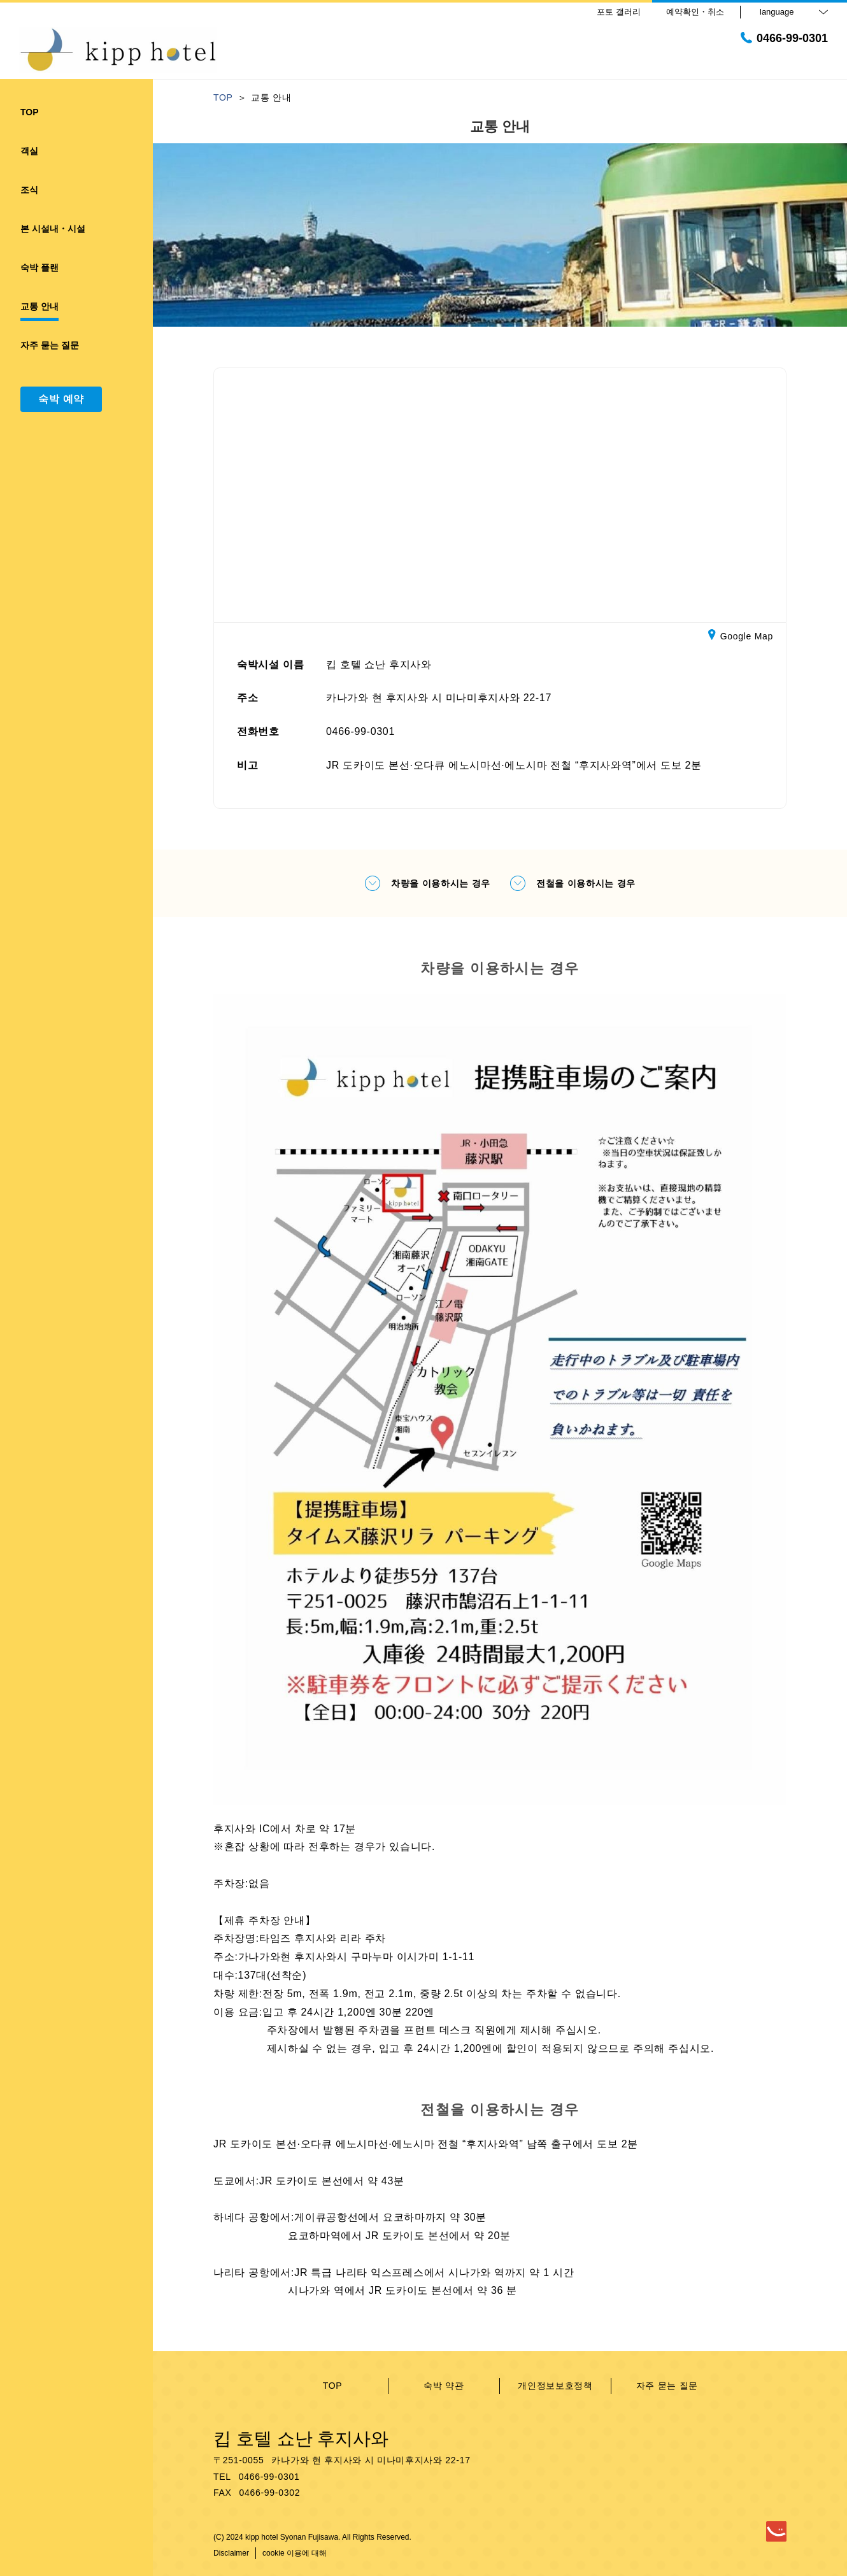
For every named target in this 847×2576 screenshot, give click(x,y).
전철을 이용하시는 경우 (572, 883)
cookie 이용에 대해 (294, 2553)
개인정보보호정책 (555, 2385)
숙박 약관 (444, 2385)
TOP (333, 2385)
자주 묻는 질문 (667, 2385)
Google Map (740, 636)
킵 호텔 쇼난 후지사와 (300, 2439)
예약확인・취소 (695, 12)
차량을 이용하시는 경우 (427, 883)
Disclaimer (231, 2553)
